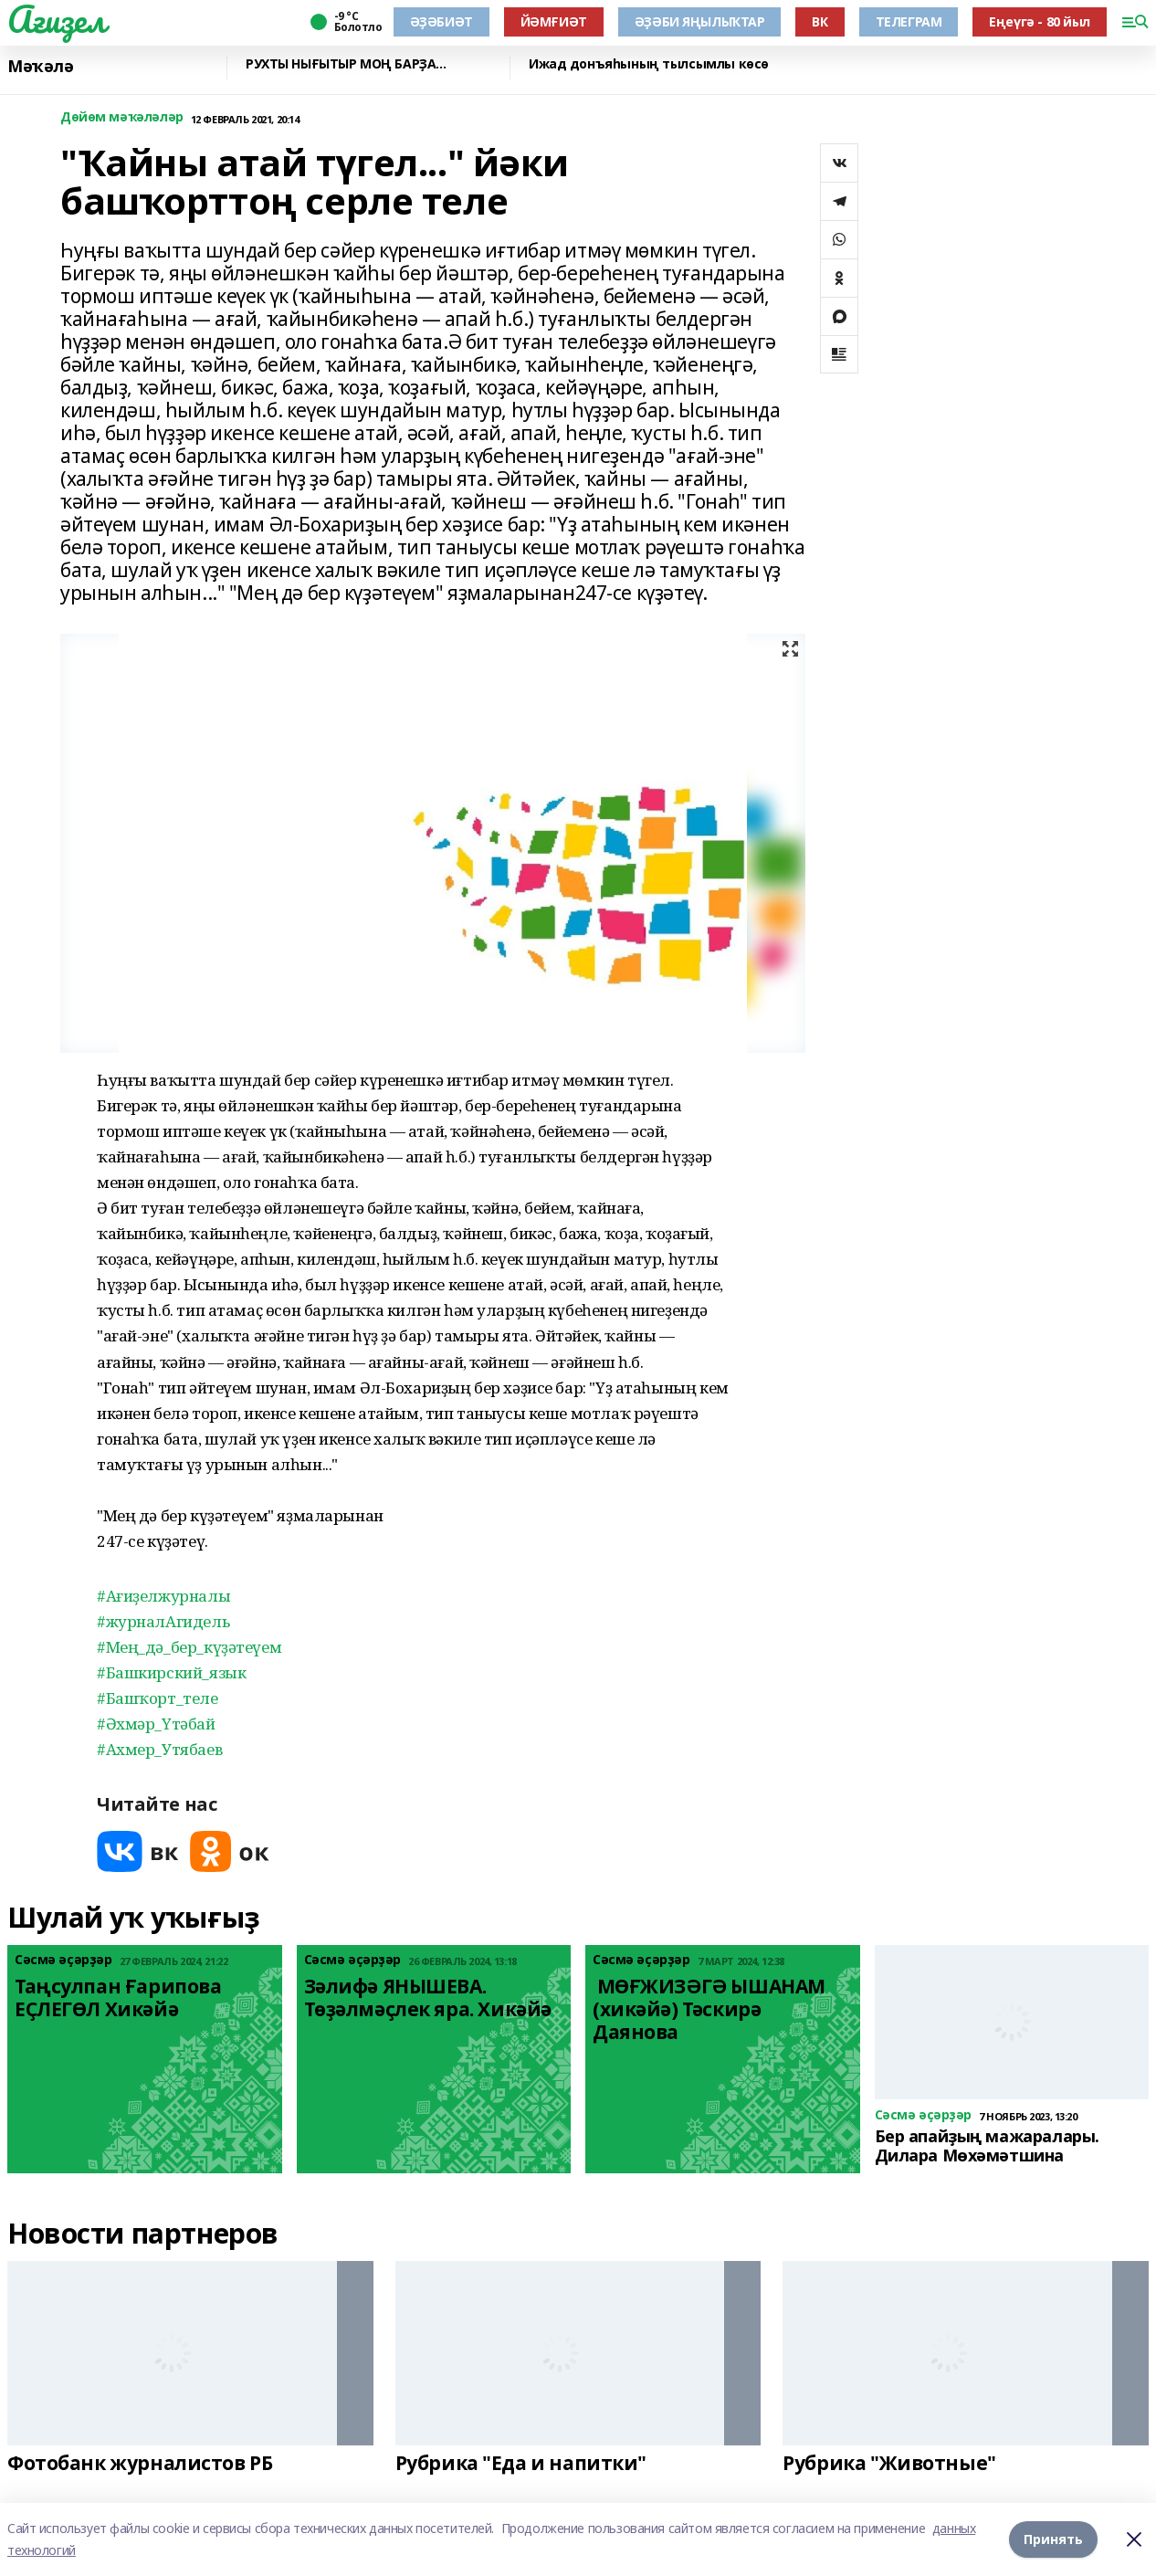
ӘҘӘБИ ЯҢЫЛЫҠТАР (700, 21)
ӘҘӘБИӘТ (441, 21)
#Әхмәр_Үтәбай (156, 1723)
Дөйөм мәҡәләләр (122, 117)
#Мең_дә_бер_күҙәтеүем (189, 1646)
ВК (819, 21)
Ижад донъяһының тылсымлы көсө (649, 64)
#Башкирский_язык (171, 1672)
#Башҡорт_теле (157, 1698)
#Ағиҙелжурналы (163, 1595)
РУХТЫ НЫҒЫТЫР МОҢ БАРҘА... (346, 64)
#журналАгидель (163, 1621)
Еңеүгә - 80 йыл (1039, 21)
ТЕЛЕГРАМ (909, 21)
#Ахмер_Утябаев (159, 1749)
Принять (1053, 2539)
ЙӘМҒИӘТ (553, 21)
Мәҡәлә (40, 66)
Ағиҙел (56, 19)
